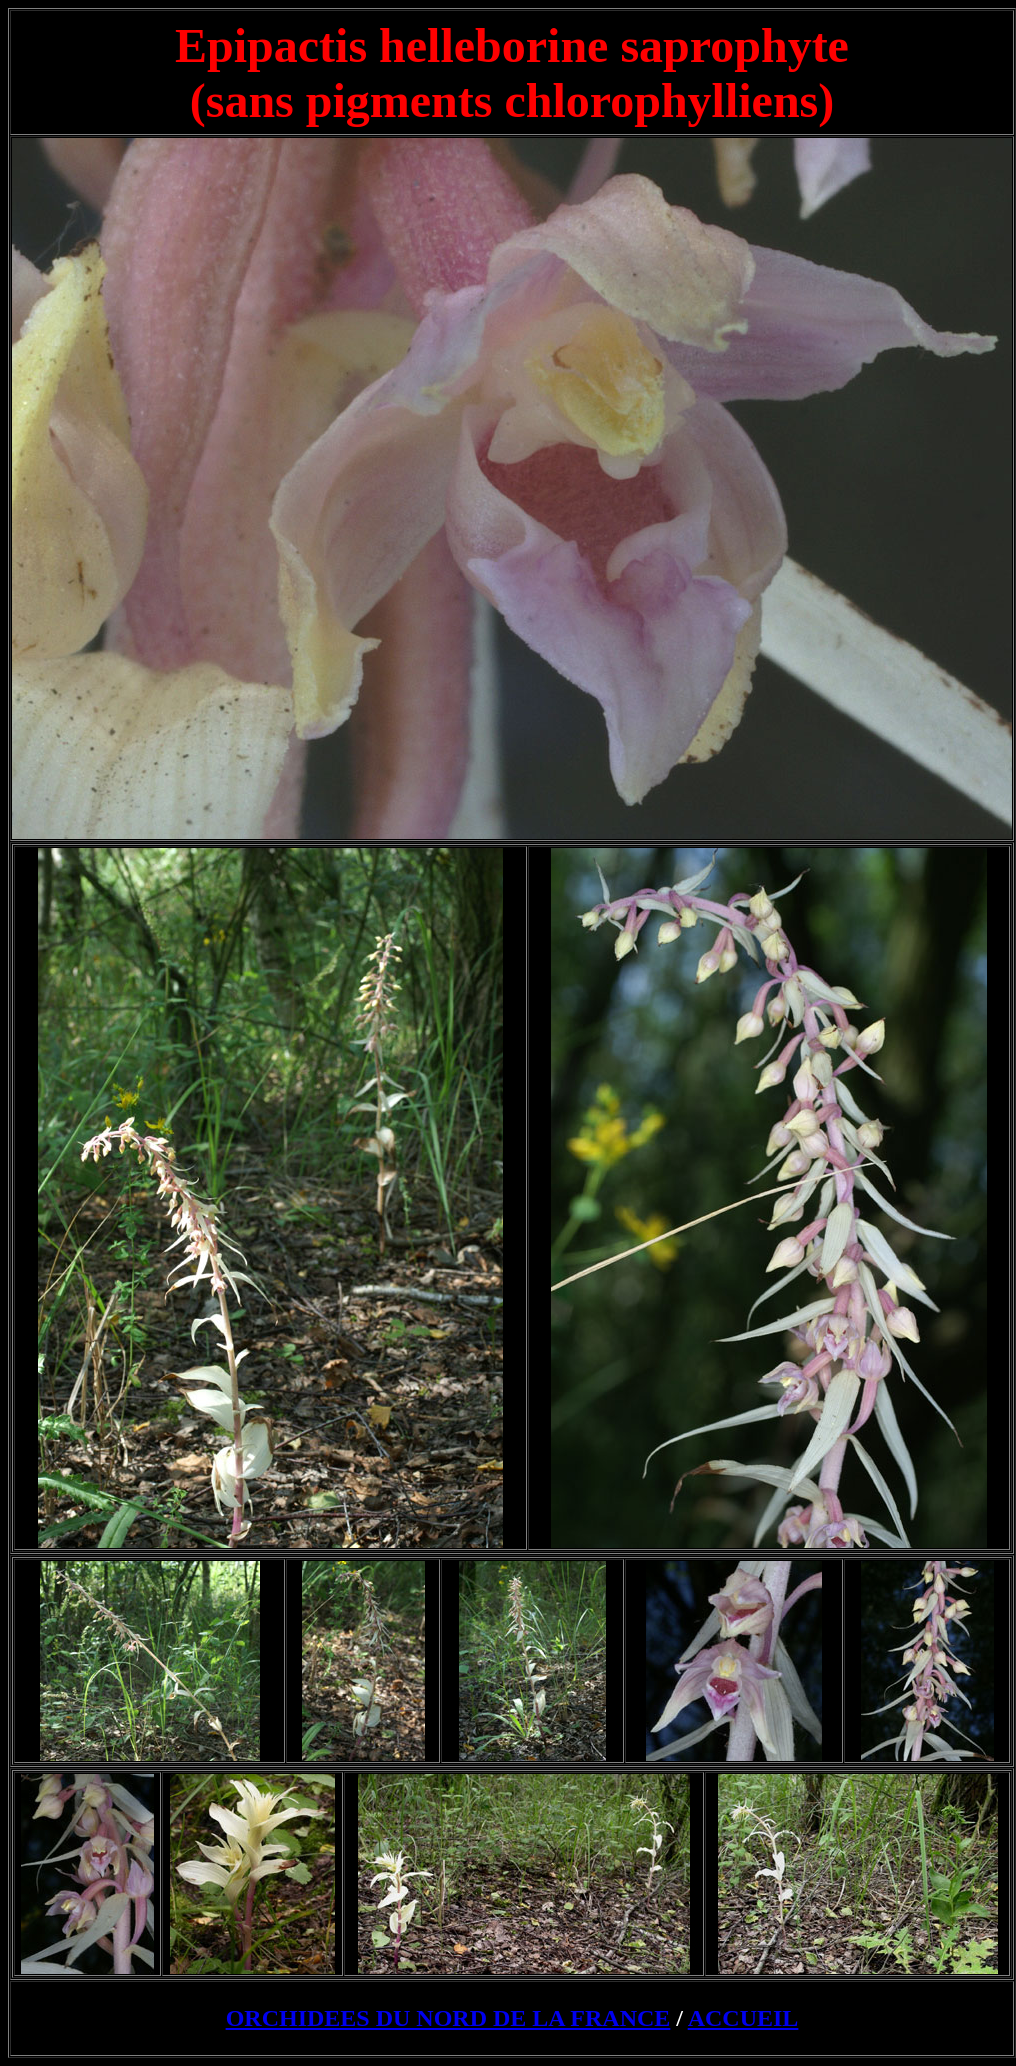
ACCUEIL (743, 2018)
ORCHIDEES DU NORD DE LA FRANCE (448, 2018)
